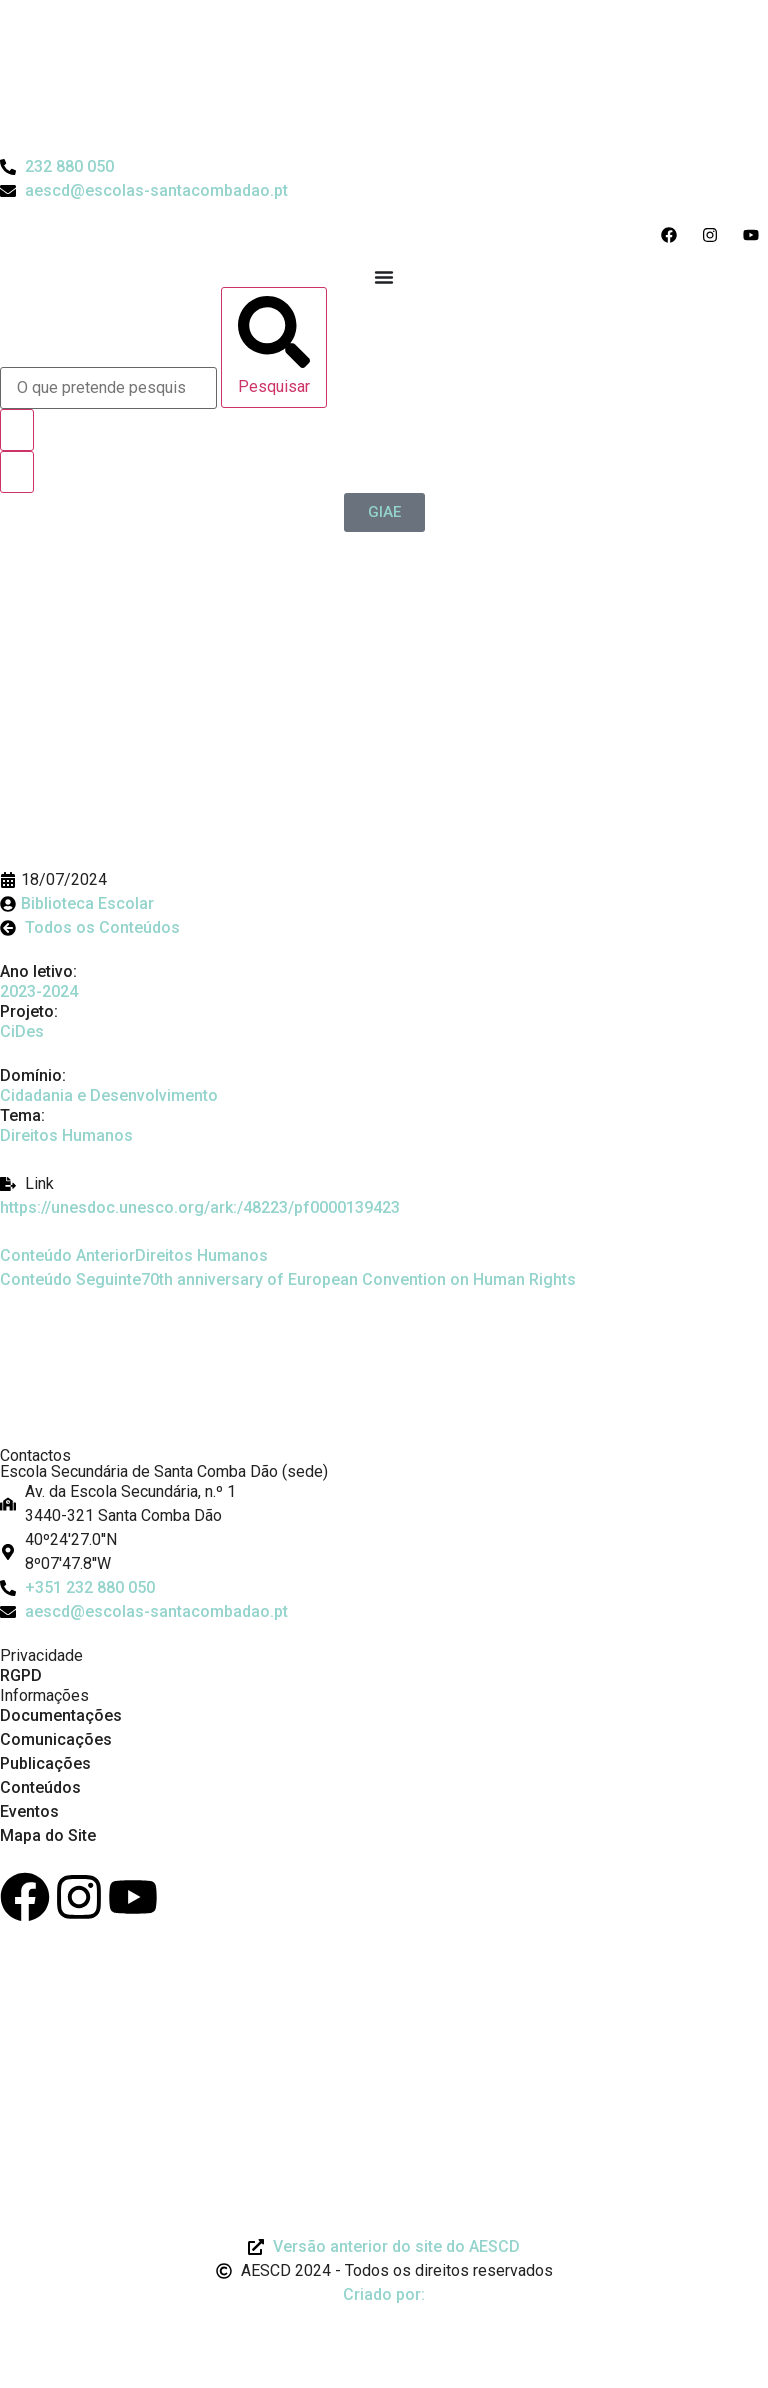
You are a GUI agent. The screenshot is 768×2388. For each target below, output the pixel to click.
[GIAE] (384, 512)
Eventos (29, 1811)
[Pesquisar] (274, 347)
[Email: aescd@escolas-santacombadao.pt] (384, 1612)
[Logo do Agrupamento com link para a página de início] (150, 118)
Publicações (45, 1763)
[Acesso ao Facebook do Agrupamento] (673, 235)
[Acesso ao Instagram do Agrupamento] (714, 235)
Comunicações (56, 1739)
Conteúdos (40, 1787)
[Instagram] (79, 1897)
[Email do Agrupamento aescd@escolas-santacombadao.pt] (144, 191)
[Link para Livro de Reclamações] (75, 2009)
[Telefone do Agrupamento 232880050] (57, 167)
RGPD (21, 1675)
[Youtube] (133, 1897)
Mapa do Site (48, 1835)
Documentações (61, 1715)
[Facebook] (25, 1897)
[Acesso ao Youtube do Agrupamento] (755, 235)
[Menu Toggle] (384, 277)
